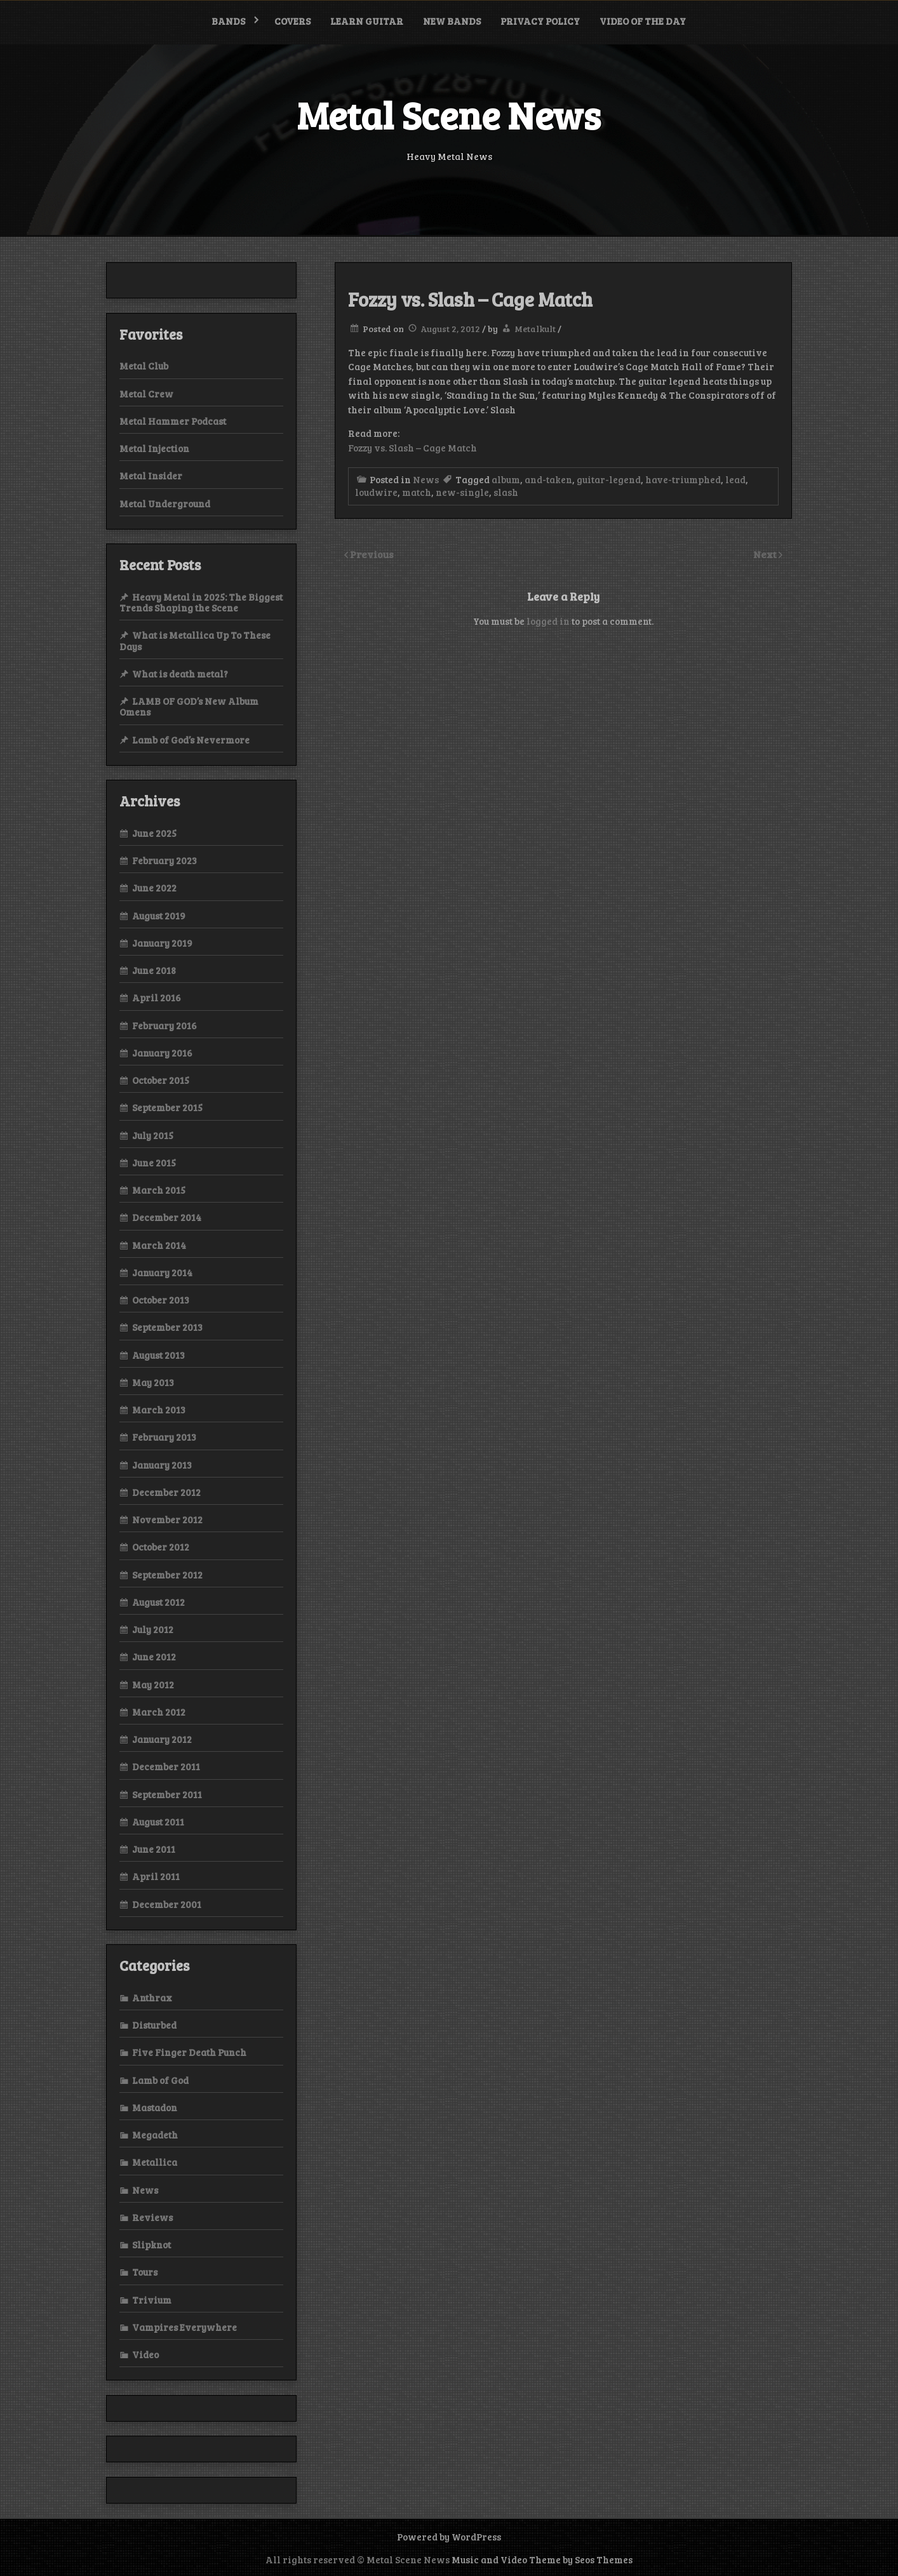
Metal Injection (154, 448)
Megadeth (155, 2134)
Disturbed (154, 2025)
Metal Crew (146, 393)
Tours (144, 2272)
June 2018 (154, 970)
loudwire (376, 492)
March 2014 (159, 1245)
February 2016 (164, 1025)
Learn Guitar (366, 21)
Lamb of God (160, 2080)
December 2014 (166, 1217)
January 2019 (162, 943)
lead (735, 479)
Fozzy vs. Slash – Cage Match (412, 447)
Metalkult (535, 329)
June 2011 (153, 1849)
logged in (548, 621)
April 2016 (156, 997)
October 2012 (160, 1546)
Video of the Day (643, 21)
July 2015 (152, 1135)
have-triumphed (683, 479)
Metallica (154, 2162)
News (426, 479)
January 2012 (162, 1739)
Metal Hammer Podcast (172, 421)
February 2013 (164, 1437)
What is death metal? (180, 673)
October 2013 (160, 1299)
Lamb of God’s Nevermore (191, 739)
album (506, 479)
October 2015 (160, 1080)
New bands (452, 21)
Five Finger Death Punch (189, 2052)
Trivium (151, 2299)
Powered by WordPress (449, 2536)
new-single (462, 492)
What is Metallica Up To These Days (195, 640)
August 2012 (158, 1602)
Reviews (152, 2217)
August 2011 (158, 1821)
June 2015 (154, 1162)
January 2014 (162, 1272)
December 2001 (166, 1904)
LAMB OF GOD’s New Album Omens (188, 706)
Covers (292, 21)
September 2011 (167, 1794)
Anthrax (152, 1997)
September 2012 (167, 1574)
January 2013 (162, 1464)
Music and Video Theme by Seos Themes (542, 2559)
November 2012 (167, 1519)
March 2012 (158, 1711)
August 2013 (158, 1355)
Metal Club (143, 365)
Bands (228, 21)
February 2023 (164, 860)
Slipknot (151, 2244)
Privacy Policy (540, 21)
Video (145, 2354)
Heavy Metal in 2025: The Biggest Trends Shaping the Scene (201, 602)
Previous (372, 554)
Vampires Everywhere (184, 2327)
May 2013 (153, 1382)
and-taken (548, 479)
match (416, 492)
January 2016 (162, 1052)
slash (505, 492)
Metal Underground (164, 503)
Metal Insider (150, 475)
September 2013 (167, 1327)
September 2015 (167, 1107)
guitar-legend (609, 479)
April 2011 (156, 1876)
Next (766, 554)
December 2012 (166, 1492)
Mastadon (154, 2107)
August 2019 (158, 915)
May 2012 (153, 1684)
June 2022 (154, 887)
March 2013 (158, 1409)
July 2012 (152, 1629)
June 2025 (154, 833)
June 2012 (154, 1656)
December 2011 (166, 1766)
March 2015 (158, 1190)
